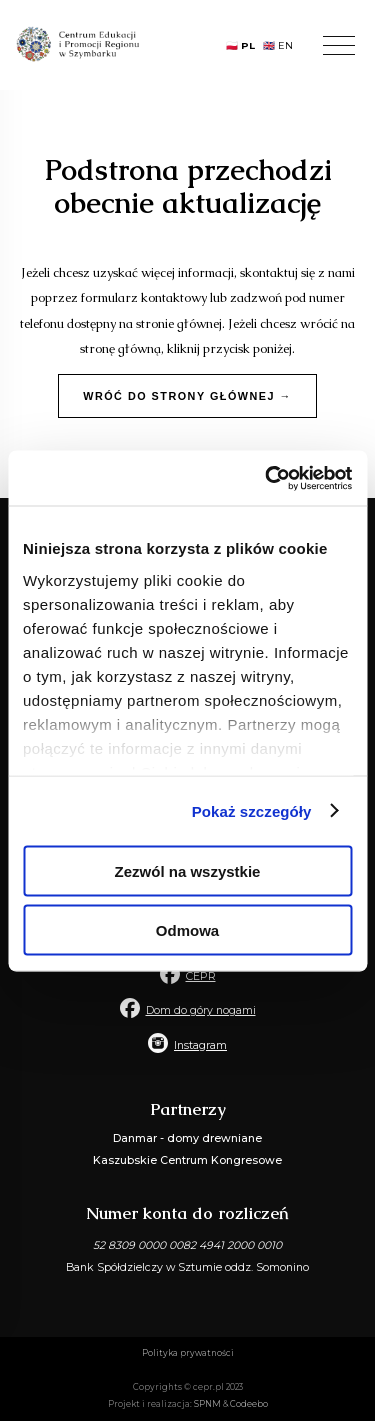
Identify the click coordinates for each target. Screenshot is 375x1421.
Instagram (200, 1045)
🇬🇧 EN (278, 45)
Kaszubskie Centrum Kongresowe (187, 1160)
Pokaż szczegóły (252, 810)
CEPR (201, 976)
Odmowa (187, 929)
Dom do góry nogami (201, 1010)
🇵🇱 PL (240, 45)
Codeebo (249, 1404)
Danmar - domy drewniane (187, 1138)
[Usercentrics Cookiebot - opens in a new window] (267, 478)
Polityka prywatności (188, 1353)
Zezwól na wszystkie (188, 871)
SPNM (207, 1404)
